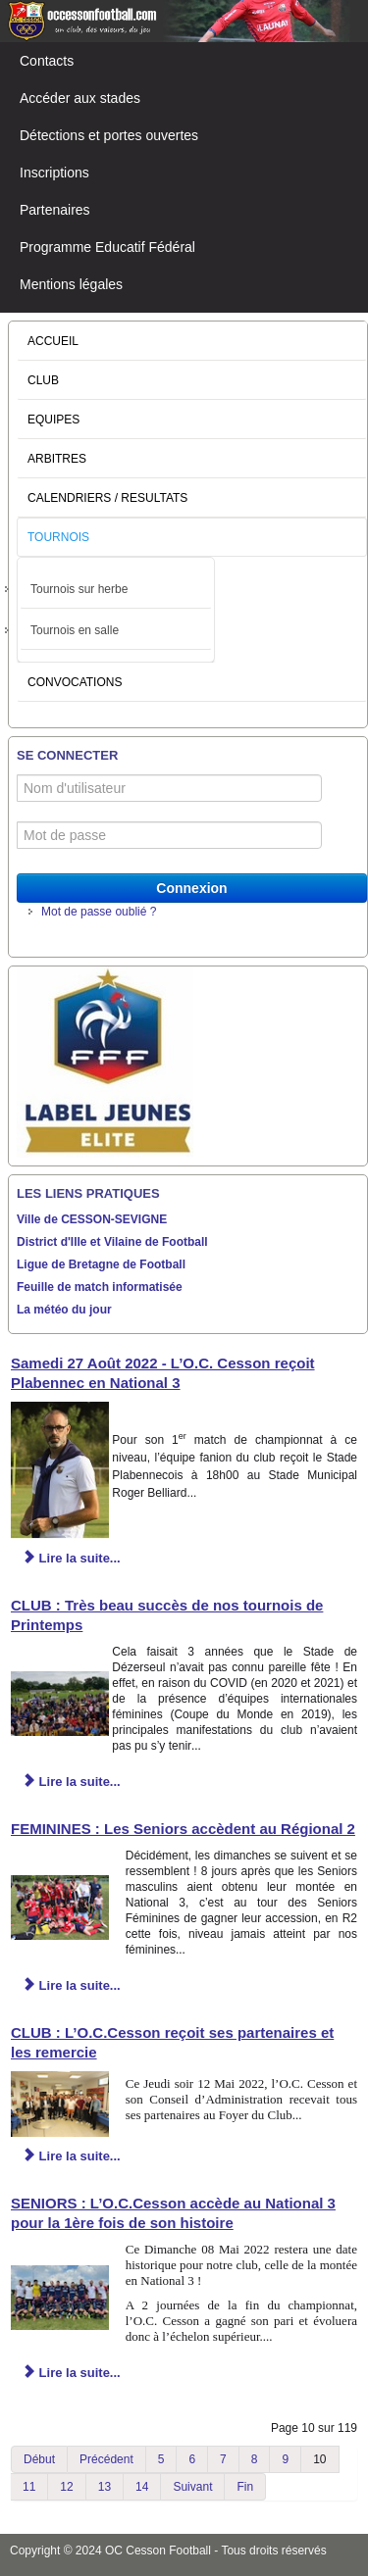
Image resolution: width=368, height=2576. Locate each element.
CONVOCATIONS (74, 682)
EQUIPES (53, 419)
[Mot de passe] (169, 835)
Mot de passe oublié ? (98, 911)
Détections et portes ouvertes (109, 135)
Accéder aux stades (80, 98)
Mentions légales (71, 284)
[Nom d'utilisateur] (169, 788)
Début (39, 2459)
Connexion (191, 888)
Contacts (47, 61)
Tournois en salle (74, 630)
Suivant (192, 2487)
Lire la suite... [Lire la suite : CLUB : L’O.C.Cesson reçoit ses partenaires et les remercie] (71, 2156)
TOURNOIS (58, 537)
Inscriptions (54, 172)
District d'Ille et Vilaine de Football (112, 1242)
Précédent (106, 2459)
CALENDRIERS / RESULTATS (107, 498)
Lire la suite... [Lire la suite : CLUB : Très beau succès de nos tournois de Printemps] (71, 1781)
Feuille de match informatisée (100, 1287)
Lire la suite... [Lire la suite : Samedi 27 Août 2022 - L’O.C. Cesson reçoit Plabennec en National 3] (71, 1558)
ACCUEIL (53, 341)
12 (66, 2487)
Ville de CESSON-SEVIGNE (92, 1219)
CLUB (43, 380)
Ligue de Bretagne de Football (101, 1264)
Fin (245, 2487)
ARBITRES (56, 459)
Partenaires (55, 210)
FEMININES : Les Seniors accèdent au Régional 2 (183, 1828)
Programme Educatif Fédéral (107, 247)
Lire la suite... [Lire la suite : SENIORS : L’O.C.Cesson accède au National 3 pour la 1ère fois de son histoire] (71, 2372)
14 (141, 2487)
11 (29, 2487)
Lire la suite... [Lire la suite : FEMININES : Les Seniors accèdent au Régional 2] (71, 1985)
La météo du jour (64, 1309)
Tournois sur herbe (79, 589)
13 (104, 2487)
